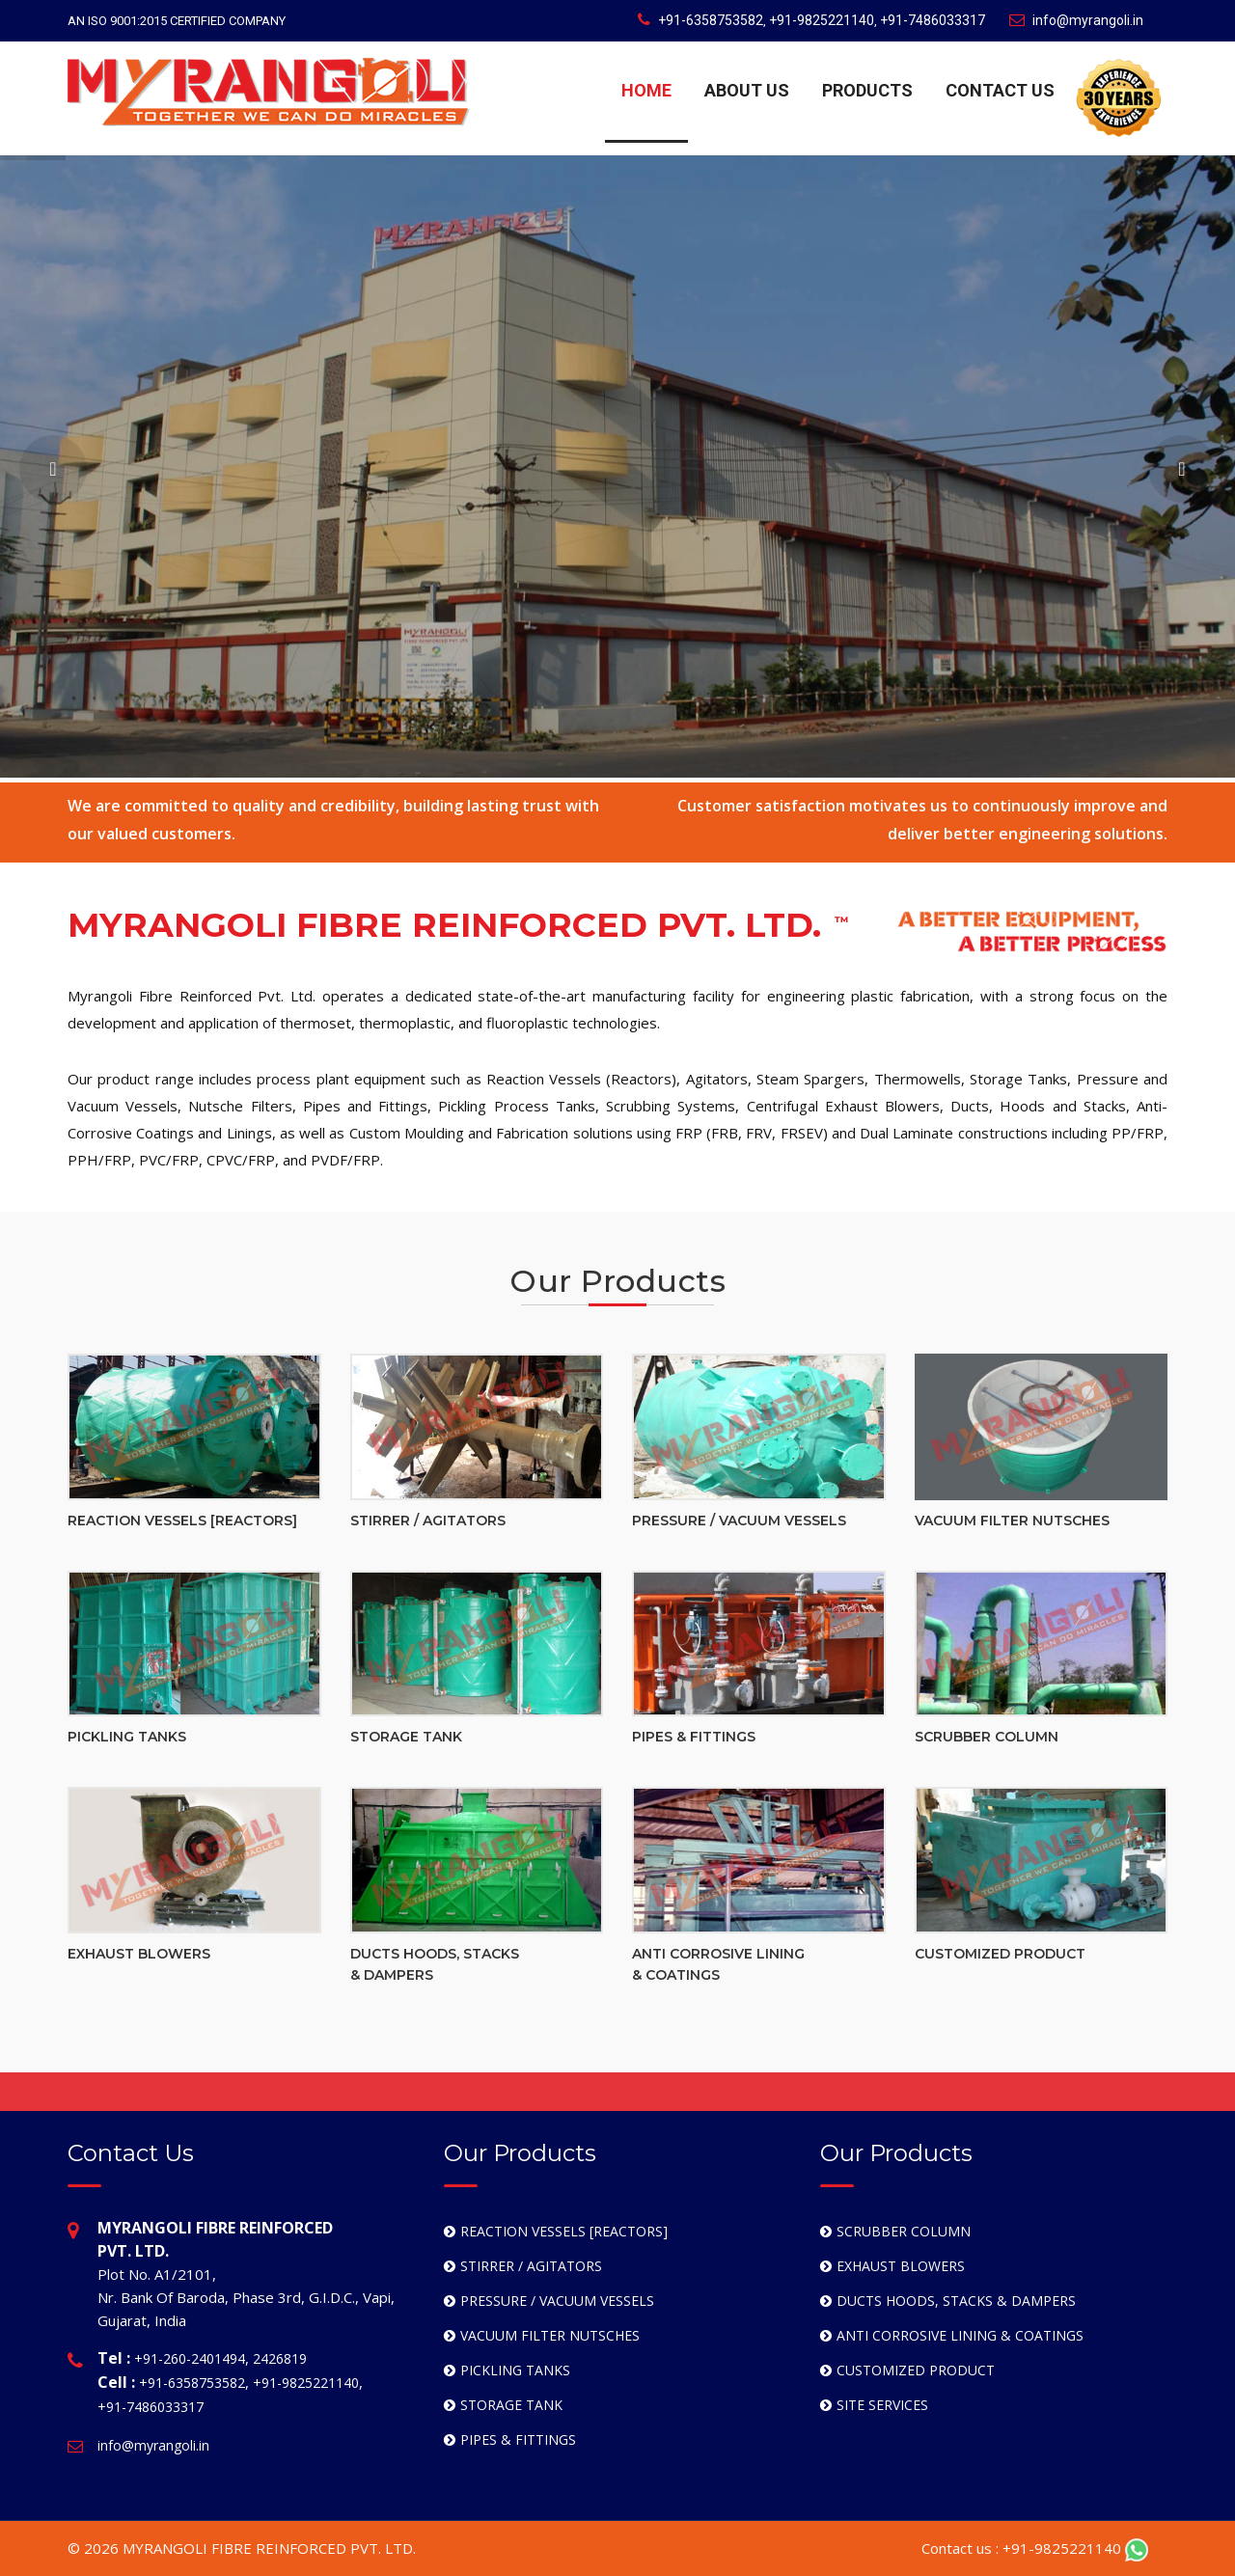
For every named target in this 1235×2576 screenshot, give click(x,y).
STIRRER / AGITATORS (428, 1520)
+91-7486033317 (932, 20)
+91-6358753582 (710, 20)
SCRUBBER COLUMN (986, 1736)
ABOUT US (746, 90)
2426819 (280, 2358)
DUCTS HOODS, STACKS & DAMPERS (956, 2300)
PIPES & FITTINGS (693, 1736)
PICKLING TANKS (127, 1736)
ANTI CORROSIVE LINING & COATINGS (960, 2335)
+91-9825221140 (821, 20)
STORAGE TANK (406, 1736)
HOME (646, 90)
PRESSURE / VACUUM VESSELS (739, 1520)
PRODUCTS (867, 90)
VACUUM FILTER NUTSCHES (1012, 1520)
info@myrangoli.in (1076, 20)
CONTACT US (1000, 90)
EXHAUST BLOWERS (139, 1953)
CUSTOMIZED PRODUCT (1000, 1953)
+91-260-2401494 (189, 2358)
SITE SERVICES (882, 2405)
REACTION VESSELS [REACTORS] (182, 1520)
